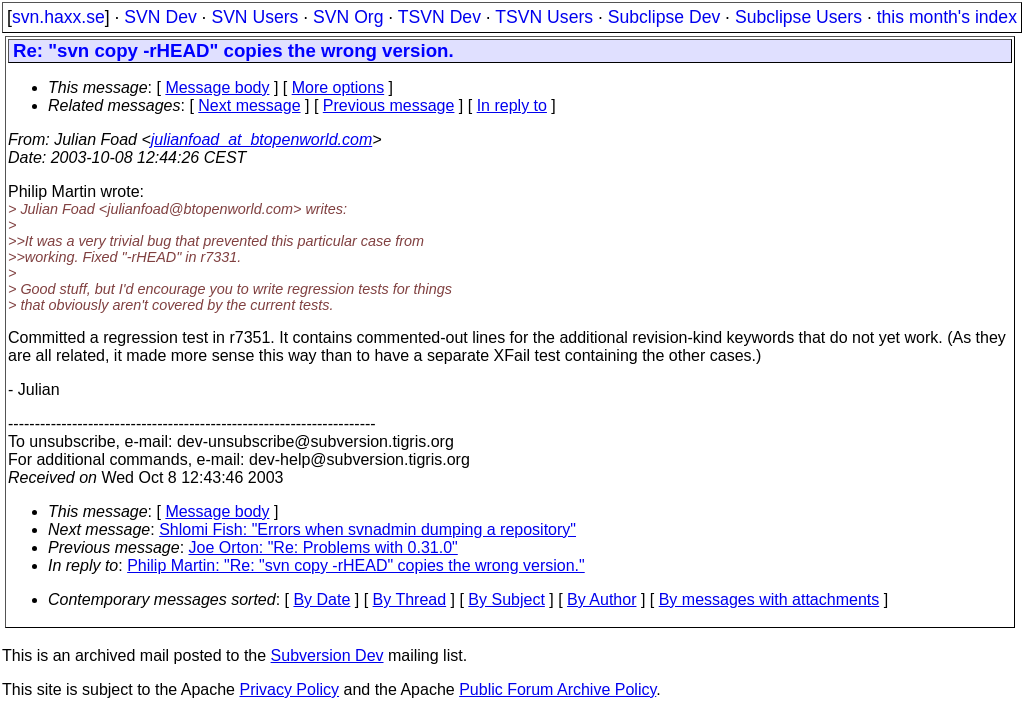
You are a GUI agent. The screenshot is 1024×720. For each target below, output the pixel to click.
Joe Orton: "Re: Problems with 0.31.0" (323, 547)
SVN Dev (160, 17)
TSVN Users (544, 17)
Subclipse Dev (664, 17)
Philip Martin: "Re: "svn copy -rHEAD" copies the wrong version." (356, 565)
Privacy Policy (289, 689)
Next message (249, 105)
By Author (601, 599)
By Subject (506, 599)
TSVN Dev (439, 17)
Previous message (389, 105)
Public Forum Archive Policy (557, 689)
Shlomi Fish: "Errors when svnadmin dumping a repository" (367, 529)
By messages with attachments (769, 599)
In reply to (512, 105)
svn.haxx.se (58, 17)
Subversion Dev (327, 655)
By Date (321, 599)
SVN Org (348, 17)
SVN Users (254, 17)
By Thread (410, 599)
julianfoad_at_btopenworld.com (261, 139)
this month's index (947, 17)
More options (338, 87)
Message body (217, 87)
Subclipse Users (798, 17)
